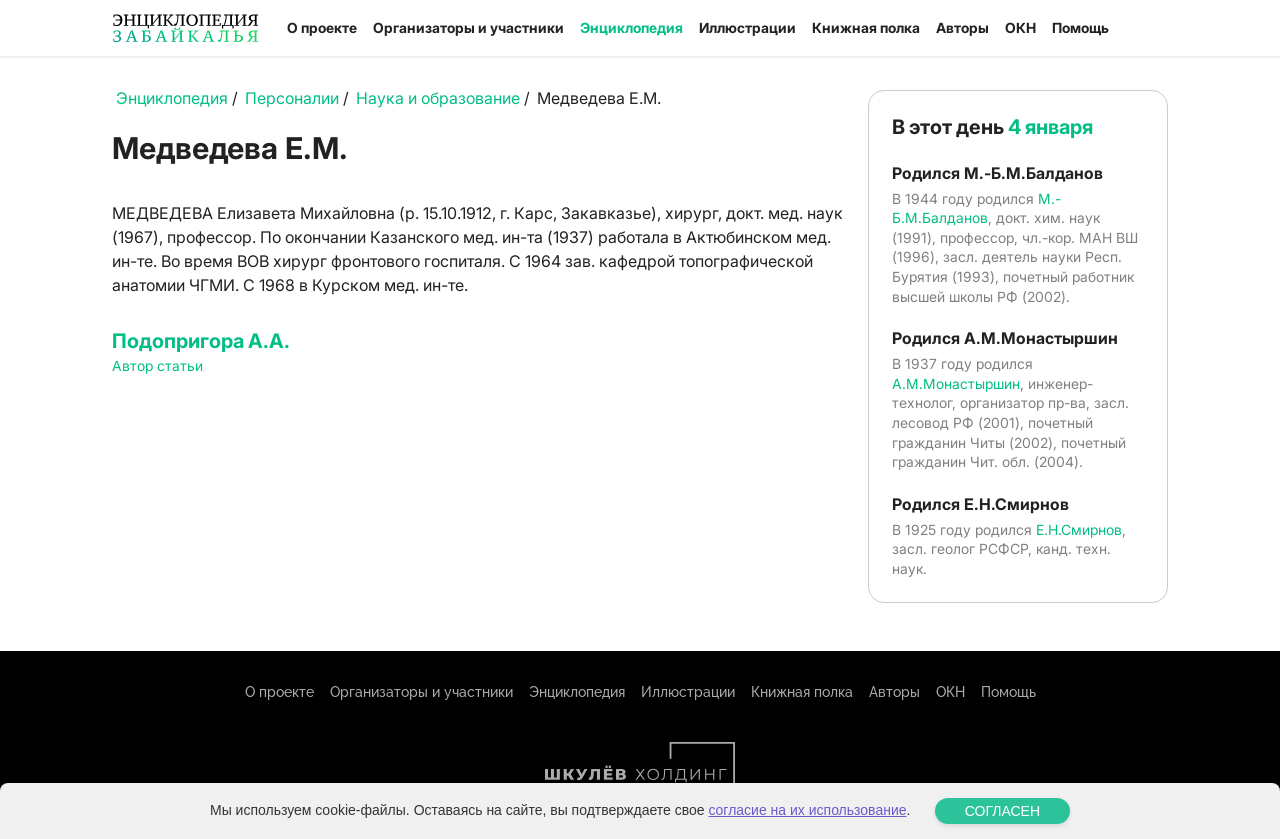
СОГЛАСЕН (1002, 811)
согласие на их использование (807, 810)
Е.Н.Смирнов (1079, 529)
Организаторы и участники (468, 27)
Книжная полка (866, 27)
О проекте (322, 27)
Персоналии (292, 98)
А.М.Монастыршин (956, 383)
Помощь (1080, 27)
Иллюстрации (747, 27)
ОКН (1020, 27)
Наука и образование (438, 98)
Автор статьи (157, 365)
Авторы (962, 27)
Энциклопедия (631, 27)
